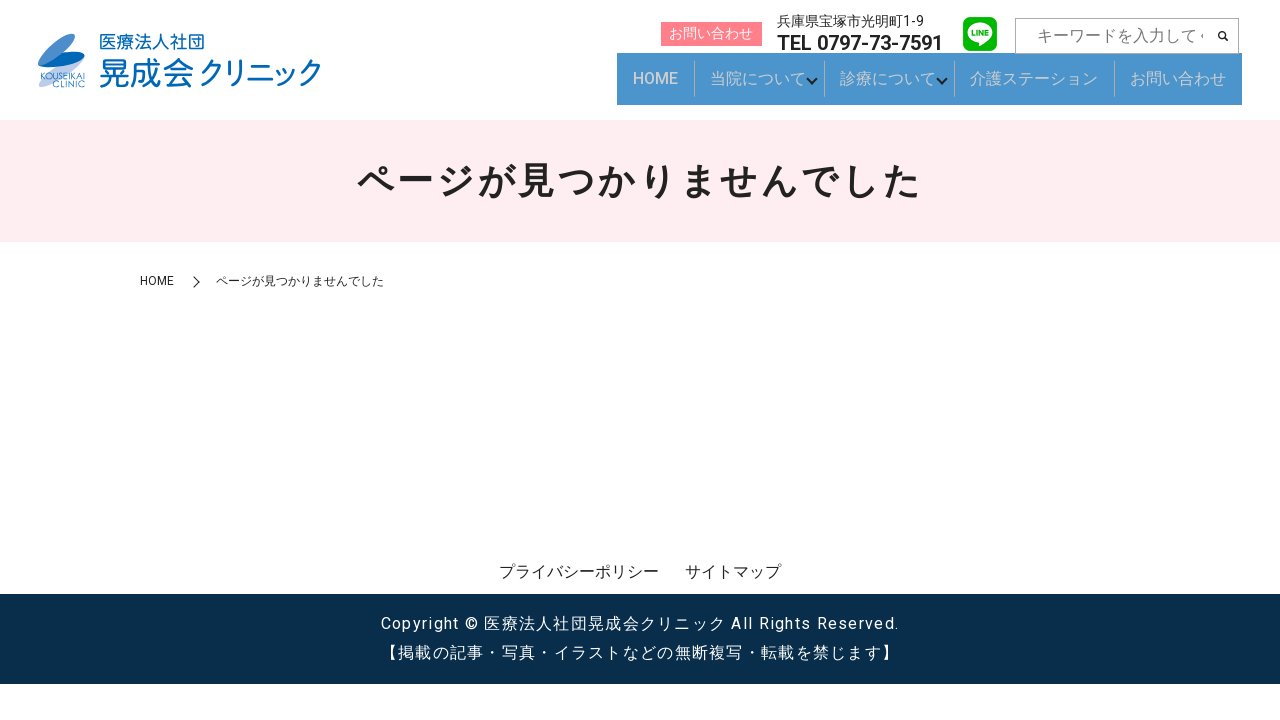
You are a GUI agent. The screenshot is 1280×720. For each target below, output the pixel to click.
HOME (643, 87)
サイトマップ (733, 571)
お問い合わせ (1178, 87)
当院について (746, 87)
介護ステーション (1034, 87)
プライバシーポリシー (579, 571)
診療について (882, 87)
